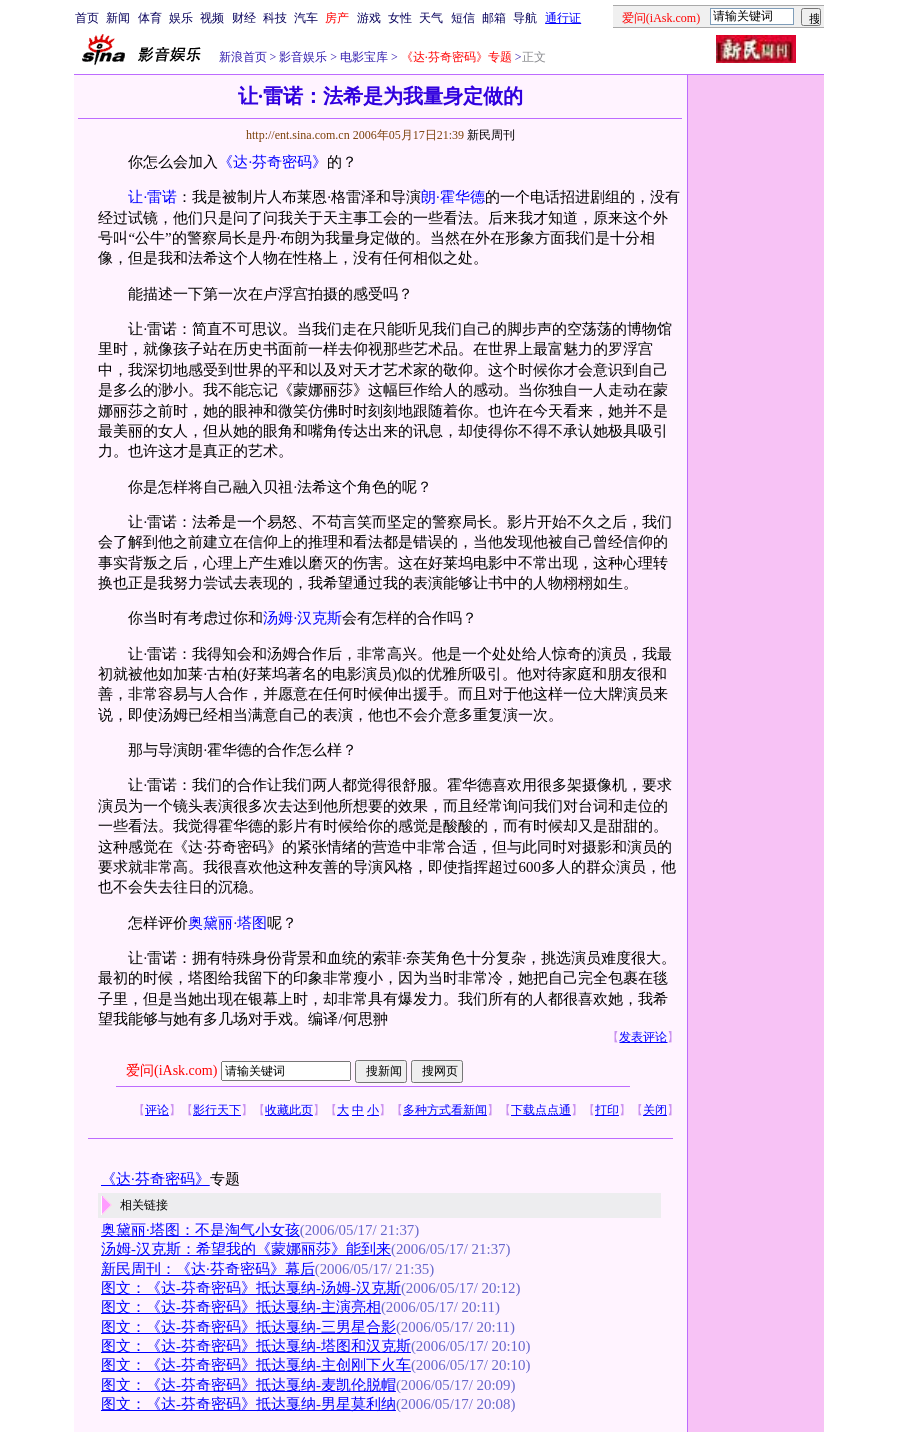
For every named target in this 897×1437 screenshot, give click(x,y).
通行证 (563, 18)
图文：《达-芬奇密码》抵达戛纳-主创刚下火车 (256, 1365)
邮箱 (494, 18)
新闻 (118, 18)
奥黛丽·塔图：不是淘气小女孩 (200, 1230)
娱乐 (181, 18)
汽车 (306, 18)
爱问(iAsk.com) (171, 1070)
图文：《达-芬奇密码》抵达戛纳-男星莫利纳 (248, 1404)
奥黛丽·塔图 (227, 923)
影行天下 (217, 1110)
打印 (607, 1110)
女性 (400, 18)
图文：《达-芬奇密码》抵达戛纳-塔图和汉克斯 (256, 1346)
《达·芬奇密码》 (272, 162)
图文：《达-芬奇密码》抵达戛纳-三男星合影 (248, 1327)
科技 (275, 18)
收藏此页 (289, 1110)
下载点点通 (541, 1110)
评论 (157, 1110)
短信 (463, 18)
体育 (150, 18)
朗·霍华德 (453, 197)
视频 (212, 18)
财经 (244, 18)
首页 (87, 18)
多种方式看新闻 (445, 1110)
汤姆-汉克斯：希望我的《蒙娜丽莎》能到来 (246, 1249)
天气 (431, 18)
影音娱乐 (303, 57)
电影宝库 (362, 57)
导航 (525, 18)
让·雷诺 (152, 197)
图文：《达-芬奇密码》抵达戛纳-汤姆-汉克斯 (251, 1288)
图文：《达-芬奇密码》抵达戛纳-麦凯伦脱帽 (248, 1385)
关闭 (655, 1110)
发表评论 (643, 1037)
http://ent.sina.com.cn (299, 135)
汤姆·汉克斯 (302, 618)
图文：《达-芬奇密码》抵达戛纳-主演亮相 (241, 1307)
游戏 (369, 18)
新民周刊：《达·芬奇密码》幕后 (208, 1269)
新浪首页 (243, 57)
